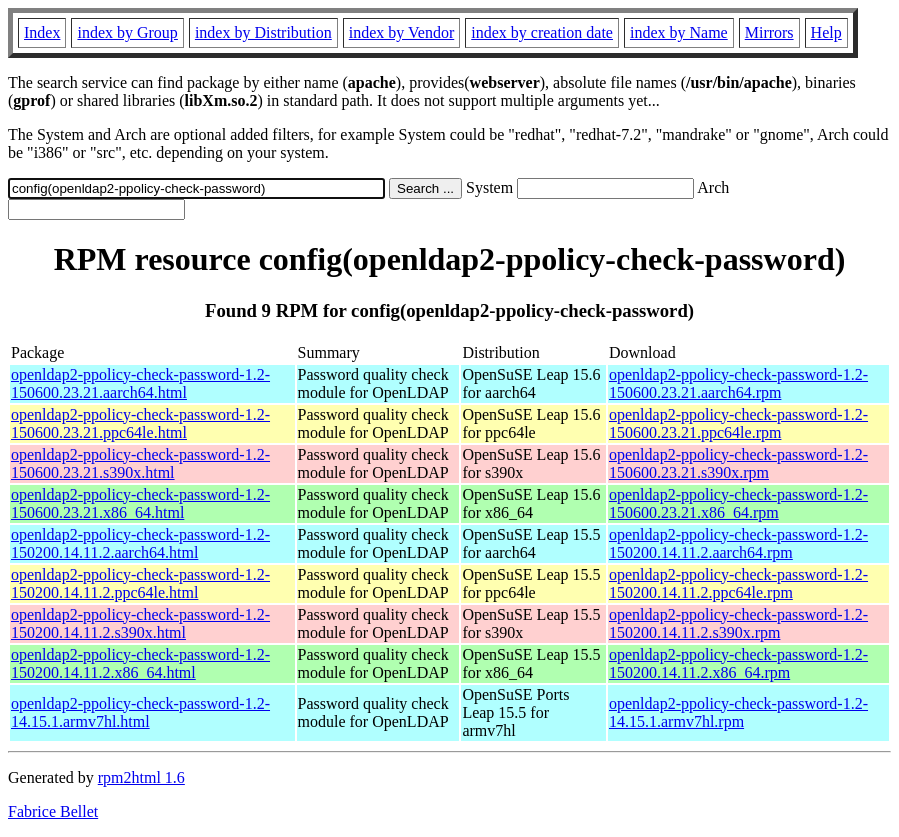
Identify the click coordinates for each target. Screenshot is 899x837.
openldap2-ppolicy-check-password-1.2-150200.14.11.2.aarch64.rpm (738, 543)
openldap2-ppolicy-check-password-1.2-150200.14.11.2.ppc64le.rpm (738, 583)
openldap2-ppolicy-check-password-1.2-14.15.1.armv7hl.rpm (738, 712)
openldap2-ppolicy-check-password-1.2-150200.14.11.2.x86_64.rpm (738, 663)
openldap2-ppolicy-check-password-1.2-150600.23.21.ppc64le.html (140, 423)
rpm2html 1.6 (141, 777)
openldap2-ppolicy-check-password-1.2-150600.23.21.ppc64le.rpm (738, 423)
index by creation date (542, 32)
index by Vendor (401, 32)
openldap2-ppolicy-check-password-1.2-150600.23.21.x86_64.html (140, 503)
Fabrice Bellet (53, 811)
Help (826, 32)
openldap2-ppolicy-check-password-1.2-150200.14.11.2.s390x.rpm (738, 623)
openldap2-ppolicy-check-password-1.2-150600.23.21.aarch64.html (140, 383)
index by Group (127, 32)
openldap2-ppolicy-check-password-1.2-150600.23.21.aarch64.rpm (738, 383)
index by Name (679, 32)
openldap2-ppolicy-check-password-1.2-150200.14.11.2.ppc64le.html (140, 583)
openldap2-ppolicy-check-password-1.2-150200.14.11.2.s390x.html (140, 623)
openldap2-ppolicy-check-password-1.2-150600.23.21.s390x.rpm (738, 463)
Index (42, 32)
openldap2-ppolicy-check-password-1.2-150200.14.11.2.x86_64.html (140, 663)
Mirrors (769, 32)
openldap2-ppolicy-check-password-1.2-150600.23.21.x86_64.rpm (738, 503)
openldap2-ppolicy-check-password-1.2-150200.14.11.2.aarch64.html (140, 543)
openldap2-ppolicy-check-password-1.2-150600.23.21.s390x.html (140, 463)
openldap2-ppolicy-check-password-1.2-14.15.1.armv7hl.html (140, 712)
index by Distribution (263, 32)
